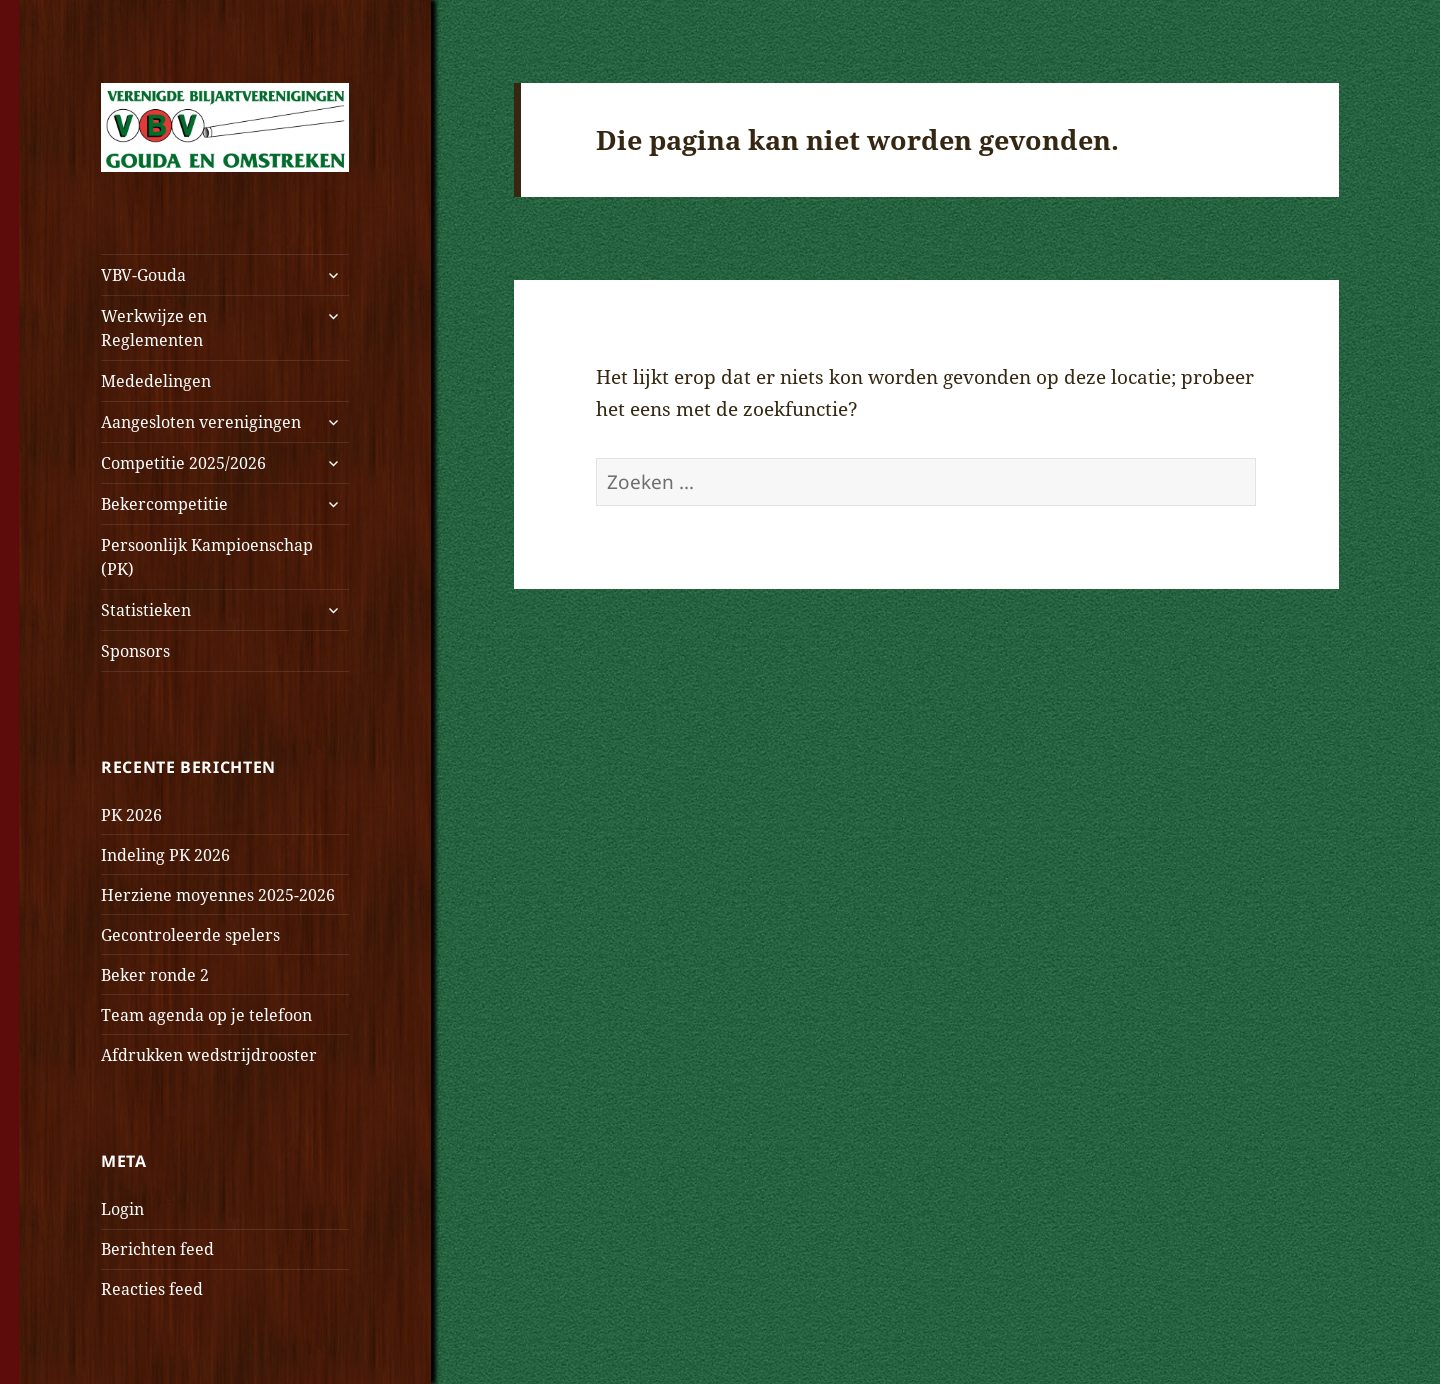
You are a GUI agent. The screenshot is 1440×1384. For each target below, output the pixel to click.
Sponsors (135, 651)
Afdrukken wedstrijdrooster (209, 1055)
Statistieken (146, 610)
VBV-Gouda (143, 275)
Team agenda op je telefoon (206, 1015)
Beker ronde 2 (155, 975)
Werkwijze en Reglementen (154, 328)
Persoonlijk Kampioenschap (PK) (207, 557)
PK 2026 (131, 815)
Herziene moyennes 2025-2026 (218, 895)
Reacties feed (152, 1289)
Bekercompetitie (164, 504)
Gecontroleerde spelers (190, 935)
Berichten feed (157, 1249)
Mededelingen (156, 381)
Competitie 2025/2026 (183, 463)
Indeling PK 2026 (165, 855)
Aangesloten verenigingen (201, 422)
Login (122, 1209)
